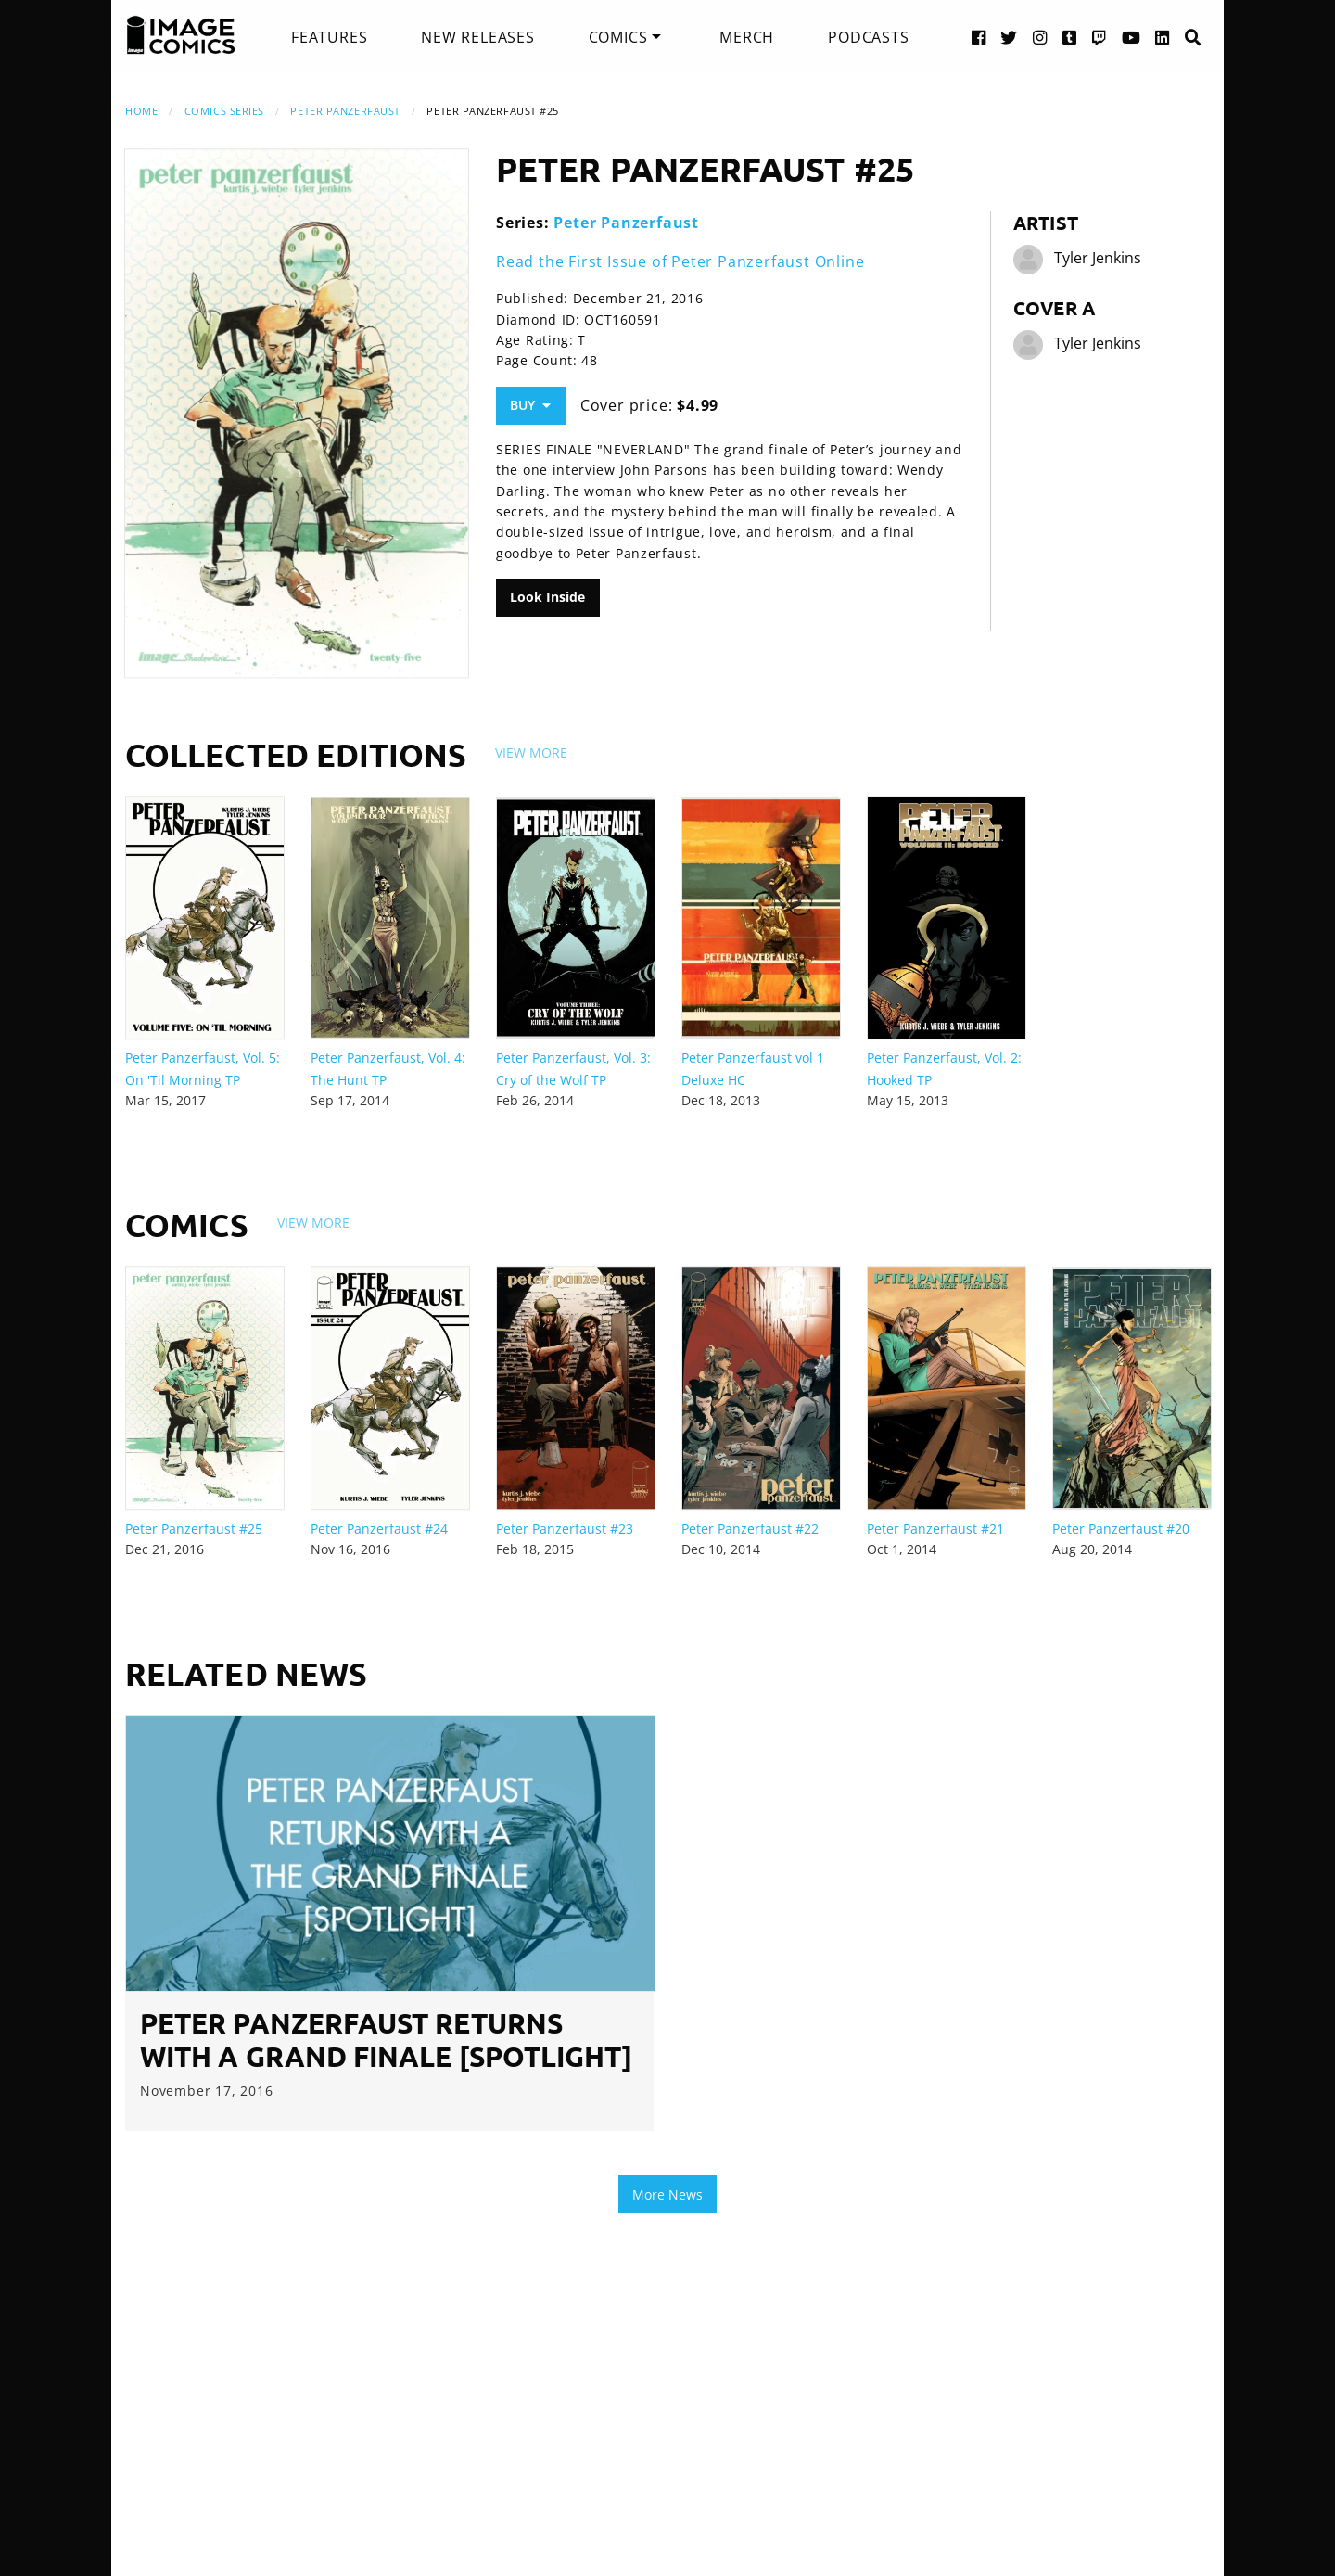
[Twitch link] (1099, 36)
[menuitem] (329, 37)
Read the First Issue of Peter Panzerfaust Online (680, 261)
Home (141, 111)
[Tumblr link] (1069, 36)
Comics (618, 37)
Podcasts (868, 37)
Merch (746, 37)
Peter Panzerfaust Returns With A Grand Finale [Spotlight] (386, 2039)
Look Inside (547, 597)
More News (667, 2194)
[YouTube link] (1131, 36)
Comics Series (224, 111)
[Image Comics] (180, 35)
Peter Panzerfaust (345, 111)
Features (329, 37)
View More (531, 752)
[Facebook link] (979, 36)
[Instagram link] (1040, 36)
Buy (530, 405)
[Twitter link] (1009, 36)
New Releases (478, 37)
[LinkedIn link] (1162, 36)
